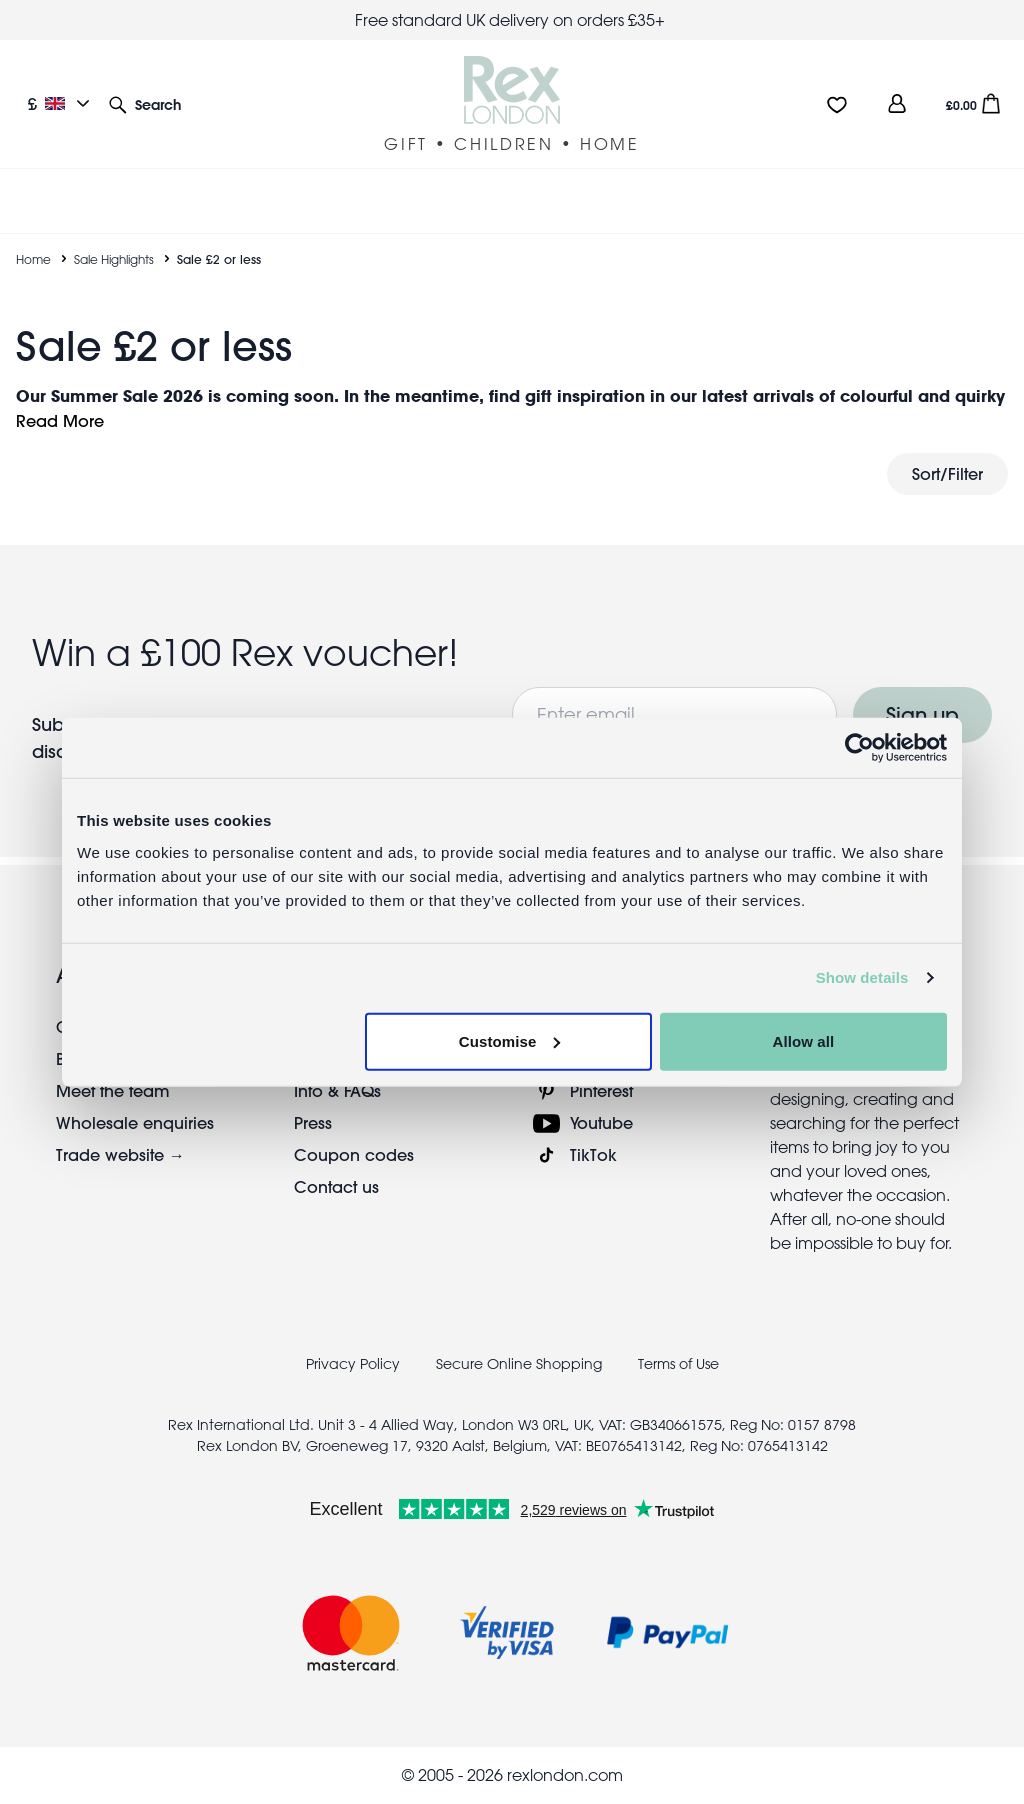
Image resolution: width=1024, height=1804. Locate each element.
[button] (145, 103)
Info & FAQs (337, 1090)
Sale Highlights (114, 259)
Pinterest (601, 1090)
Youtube (601, 1122)
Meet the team (113, 1090)
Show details (862, 977)
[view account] (897, 103)
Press (313, 1122)
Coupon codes (354, 1154)
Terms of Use (678, 1364)
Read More (60, 420)
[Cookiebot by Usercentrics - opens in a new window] (859, 748)
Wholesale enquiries (135, 1122)
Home (33, 259)
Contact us (336, 1186)
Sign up (922, 714)
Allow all (804, 1040)
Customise (510, 1040)
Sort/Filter (947, 473)
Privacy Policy (353, 1364)
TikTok (593, 1154)
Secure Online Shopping (521, 1364)
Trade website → (120, 1154)
